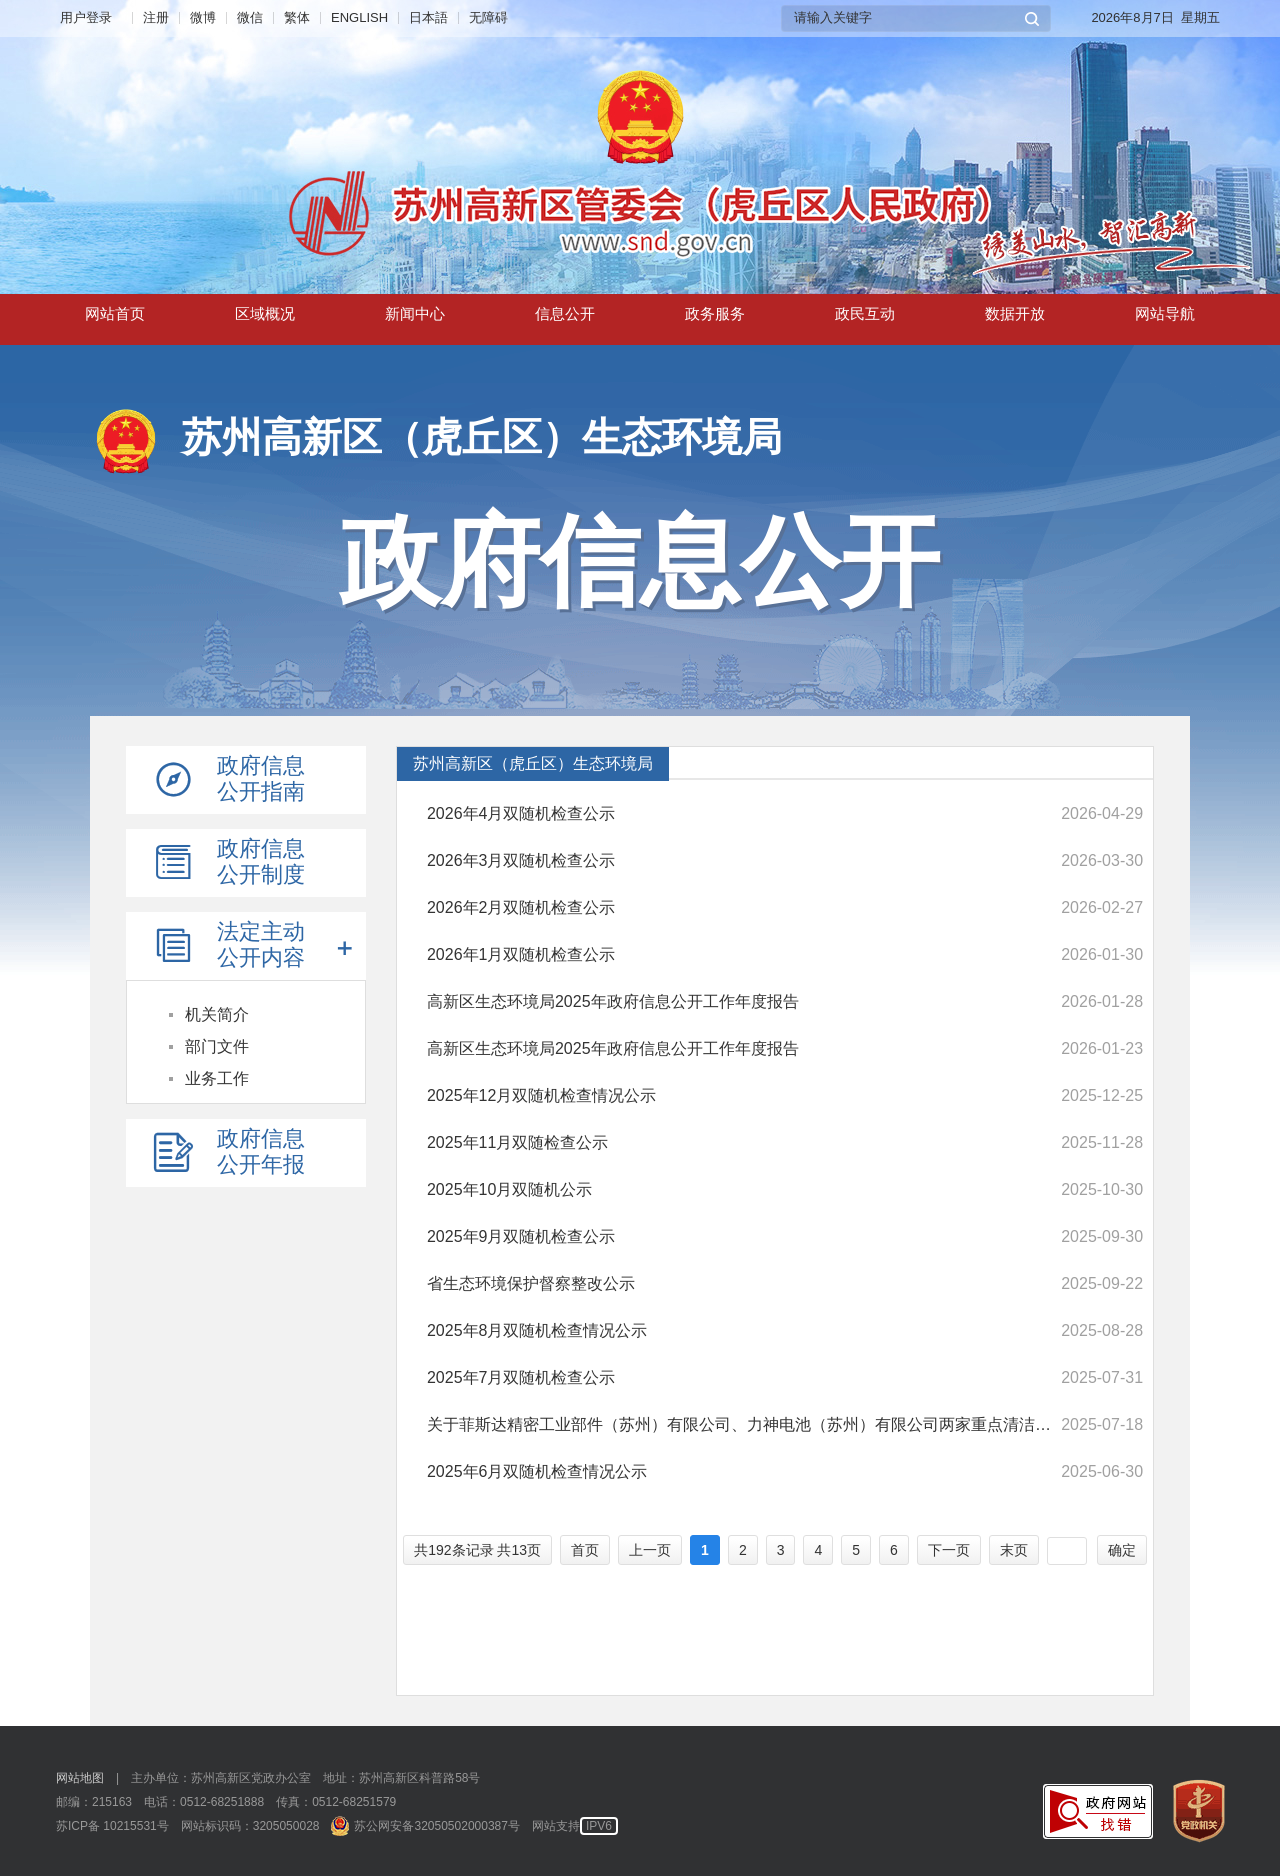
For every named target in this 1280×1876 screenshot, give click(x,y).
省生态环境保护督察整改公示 (531, 1283)
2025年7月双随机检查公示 (521, 1377)
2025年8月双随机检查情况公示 (537, 1330)
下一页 (949, 1550)
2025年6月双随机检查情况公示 (537, 1471)
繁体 (297, 17)
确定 (1122, 1550)
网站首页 (115, 318)
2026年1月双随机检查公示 (521, 954)
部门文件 (217, 1046)
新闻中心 (415, 318)
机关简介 (217, 1014)
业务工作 (217, 1078)
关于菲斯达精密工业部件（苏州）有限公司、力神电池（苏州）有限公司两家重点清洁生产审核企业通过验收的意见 (740, 1424)
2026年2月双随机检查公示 (521, 907)
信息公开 (565, 318)
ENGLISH (359, 17)
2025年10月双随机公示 (509, 1189)
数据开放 (1015, 318)
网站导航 (1165, 318)
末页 (1014, 1550)
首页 (585, 1550)
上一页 (650, 1550)
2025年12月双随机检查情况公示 (541, 1095)
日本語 (428, 17)
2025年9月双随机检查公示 (521, 1236)
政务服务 (715, 318)
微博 (203, 17)
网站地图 (80, 1778)
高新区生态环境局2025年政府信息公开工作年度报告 (613, 1001)
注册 (156, 17)
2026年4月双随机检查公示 (521, 813)
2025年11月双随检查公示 (517, 1142)
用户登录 (86, 17)
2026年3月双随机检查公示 (521, 860)
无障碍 (488, 17)
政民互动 (865, 318)
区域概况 (265, 318)
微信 (250, 17)
